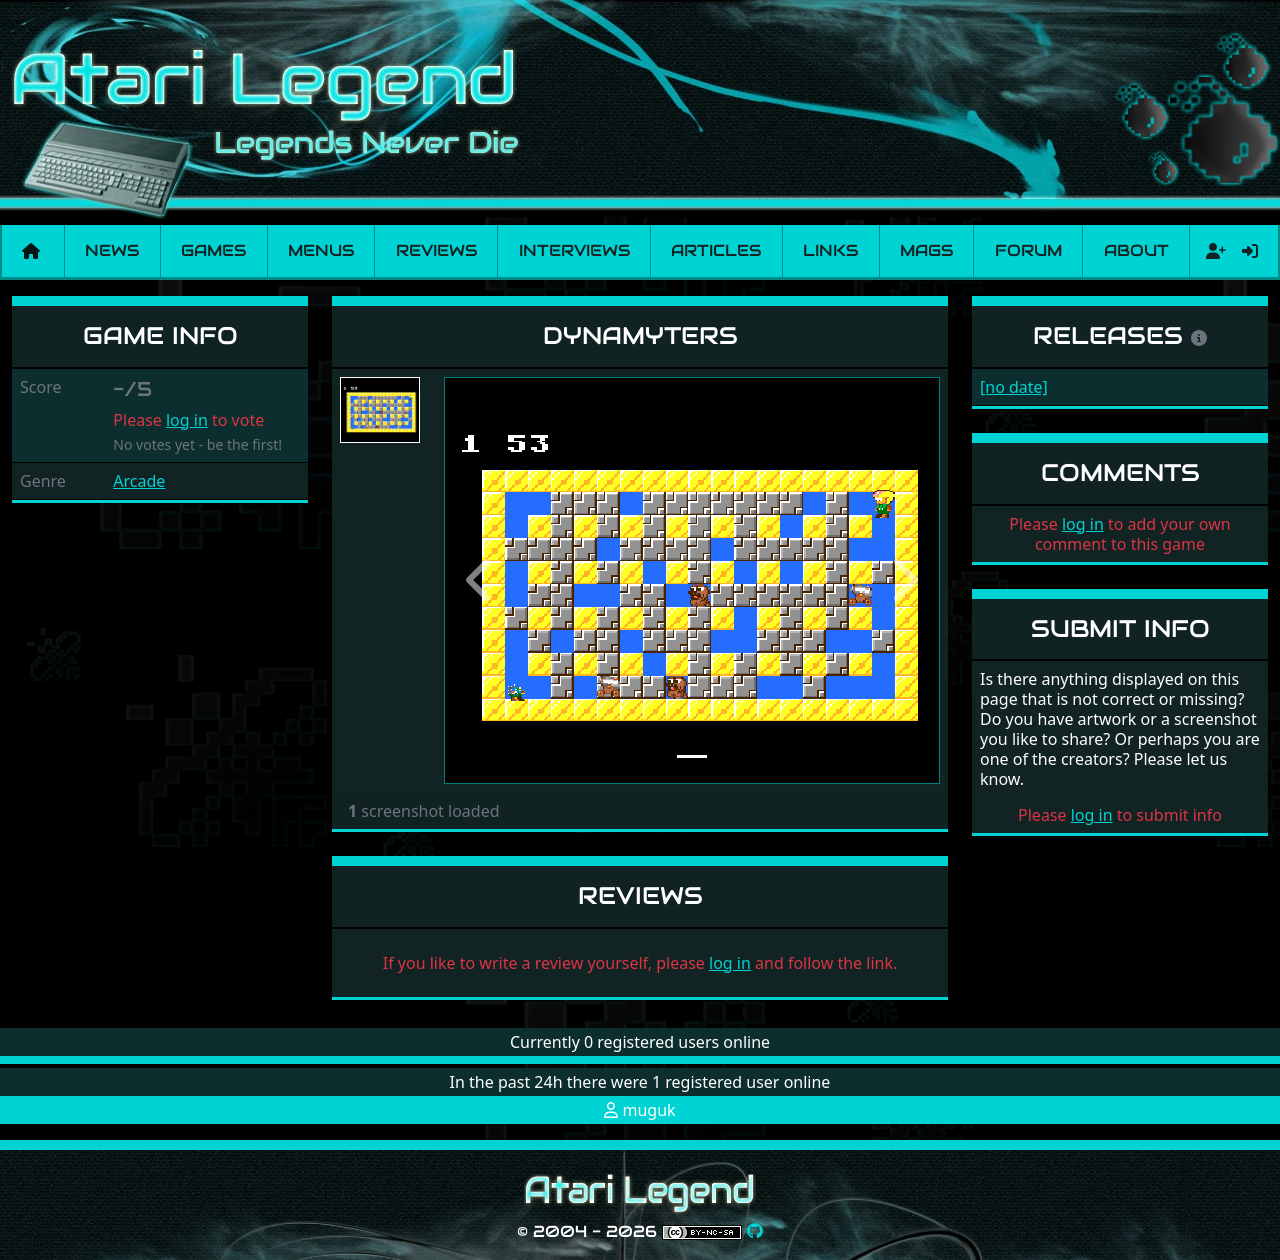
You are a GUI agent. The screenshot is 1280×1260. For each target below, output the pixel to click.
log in (187, 420)
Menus (321, 250)
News (112, 250)
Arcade (139, 481)
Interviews (574, 250)
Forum (1028, 250)
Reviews (436, 250)
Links (830, 250)
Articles (716, 250)
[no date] (1014, 387)
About (1136, 250)
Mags (926, 250)
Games (213, 250)
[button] (481, 580)
